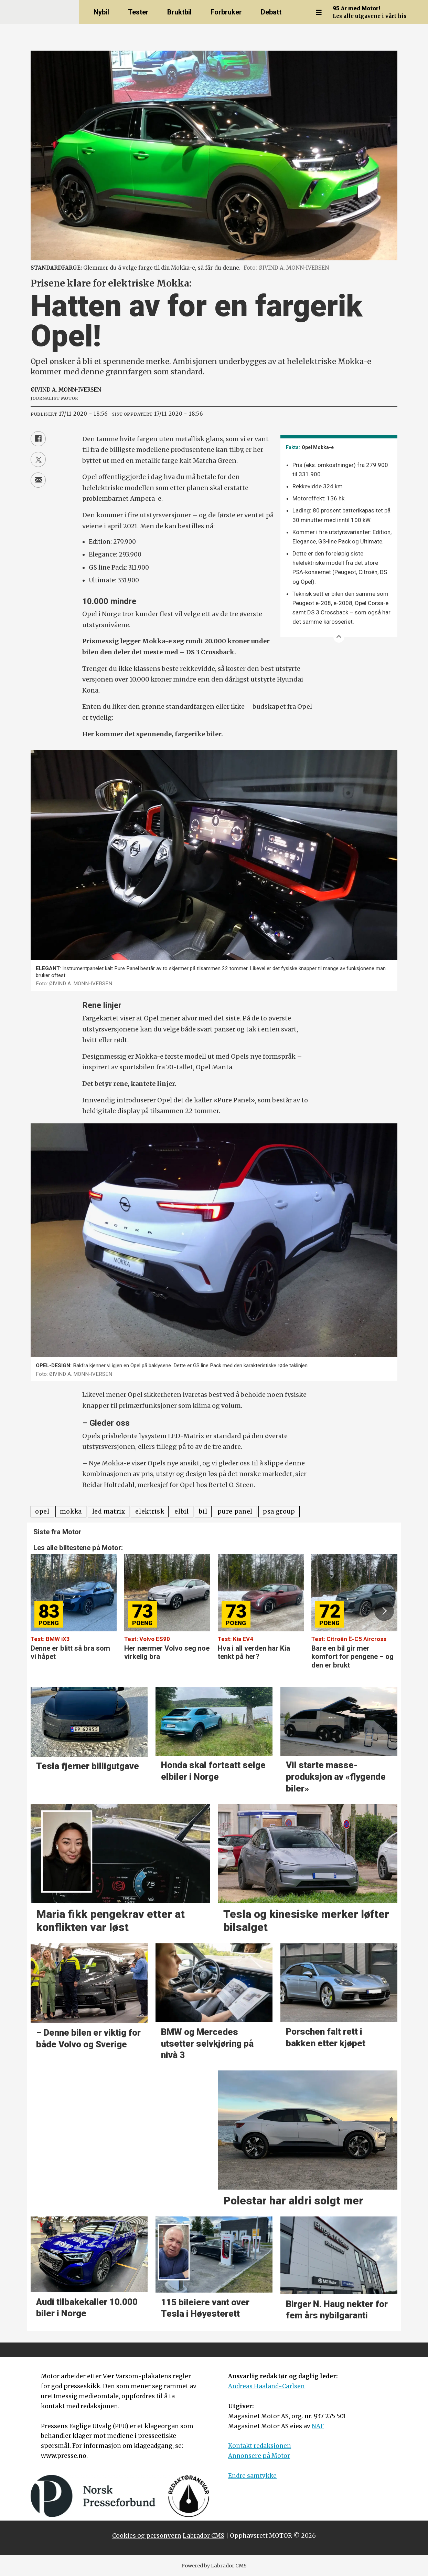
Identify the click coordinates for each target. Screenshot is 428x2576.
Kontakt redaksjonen (259, 2446)
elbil (181, 1511)
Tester (138, 12)
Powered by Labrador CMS (214, 2566)
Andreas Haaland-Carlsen (266, 2386)
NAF (318, 2426)
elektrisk (149, 1511)
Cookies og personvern (146, 2535)
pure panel (235, 1511)
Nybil (101, 12)
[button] (384, 1611)
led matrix (108, 1511)
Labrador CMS (203, 2535)
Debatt (271, 12)
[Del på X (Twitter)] (38, 459)
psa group (279, 1511)
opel (42, 1511)
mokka (71, 1511)
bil (203, 1511)
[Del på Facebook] (38, 438)
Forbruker (226, 12)
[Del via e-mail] (38, 480)
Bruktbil (179, 12)
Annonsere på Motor (259, 2456)
